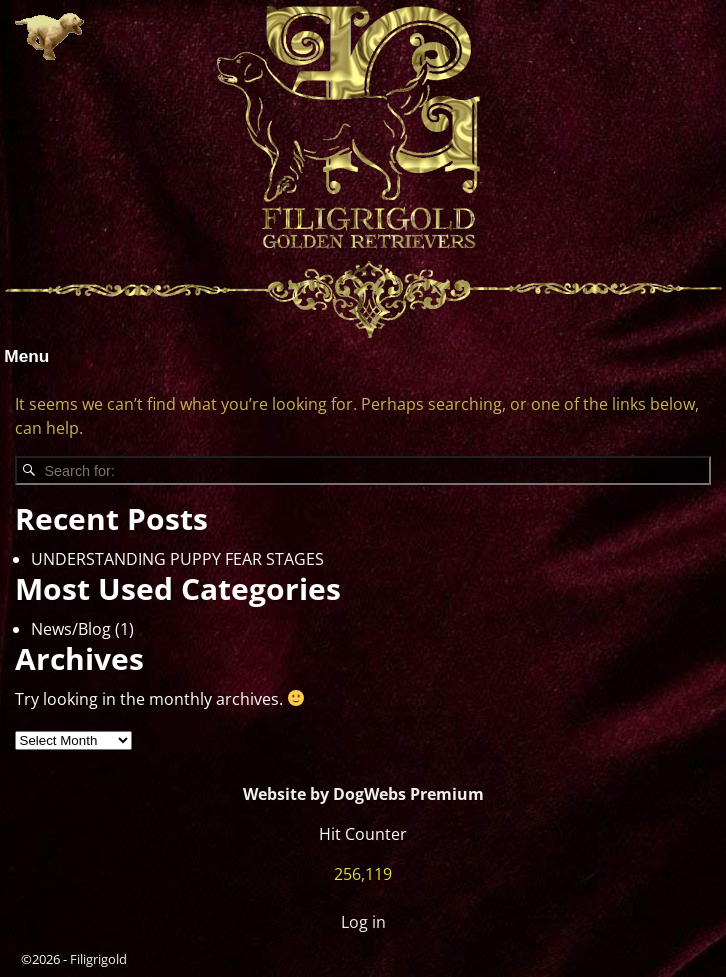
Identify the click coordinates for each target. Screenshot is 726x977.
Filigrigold (98, 959)
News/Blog (71, 629)
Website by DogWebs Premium (363, 794)
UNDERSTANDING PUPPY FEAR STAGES (177, 559)
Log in (363, 922)
